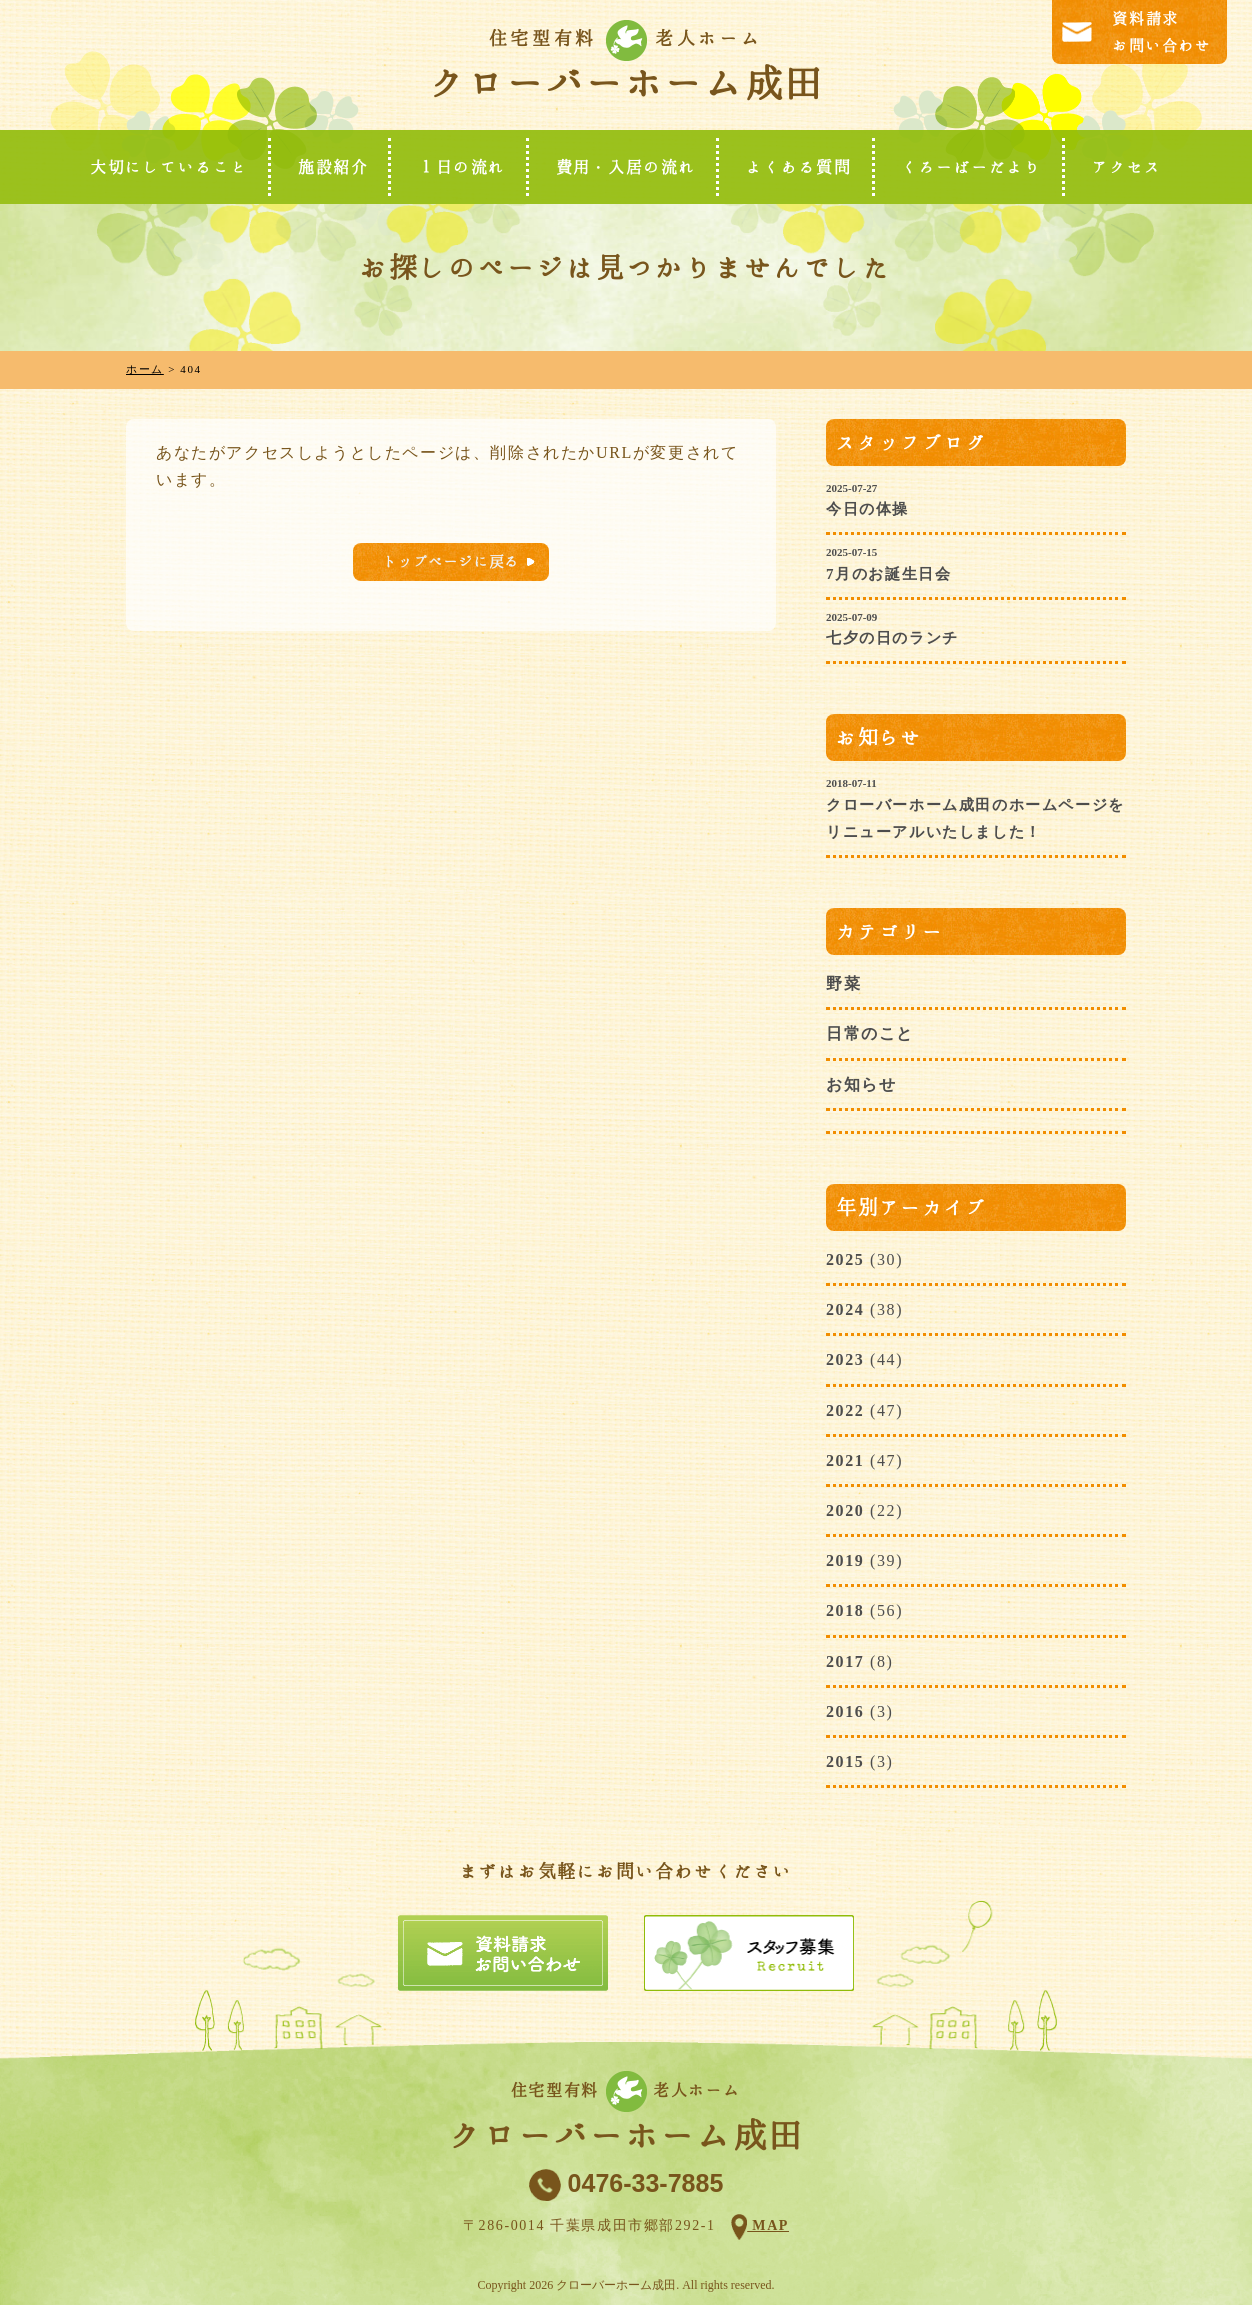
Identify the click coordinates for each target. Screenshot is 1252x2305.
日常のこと (870, 1033)
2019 (845, 1560)
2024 (845, 1309)
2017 (845, 1661)
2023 (845, 1359)
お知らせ (861, 1084)
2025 (845, 1259)
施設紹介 (333, 167)
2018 (845, 1610)
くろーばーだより (971, 167)
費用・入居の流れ (626, 167)
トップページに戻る (451, 561)
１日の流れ (462, 167)
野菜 (843, 983)
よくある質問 (799, 167)
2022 (845, 1410)
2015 (845, 1761)
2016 (845, 1711)
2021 (845, 1460)
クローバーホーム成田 (626, 83)
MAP (768, 2225)
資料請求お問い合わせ (1162, 32)
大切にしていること (169, 167)
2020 (845, 1510)
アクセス (1127, 167)
